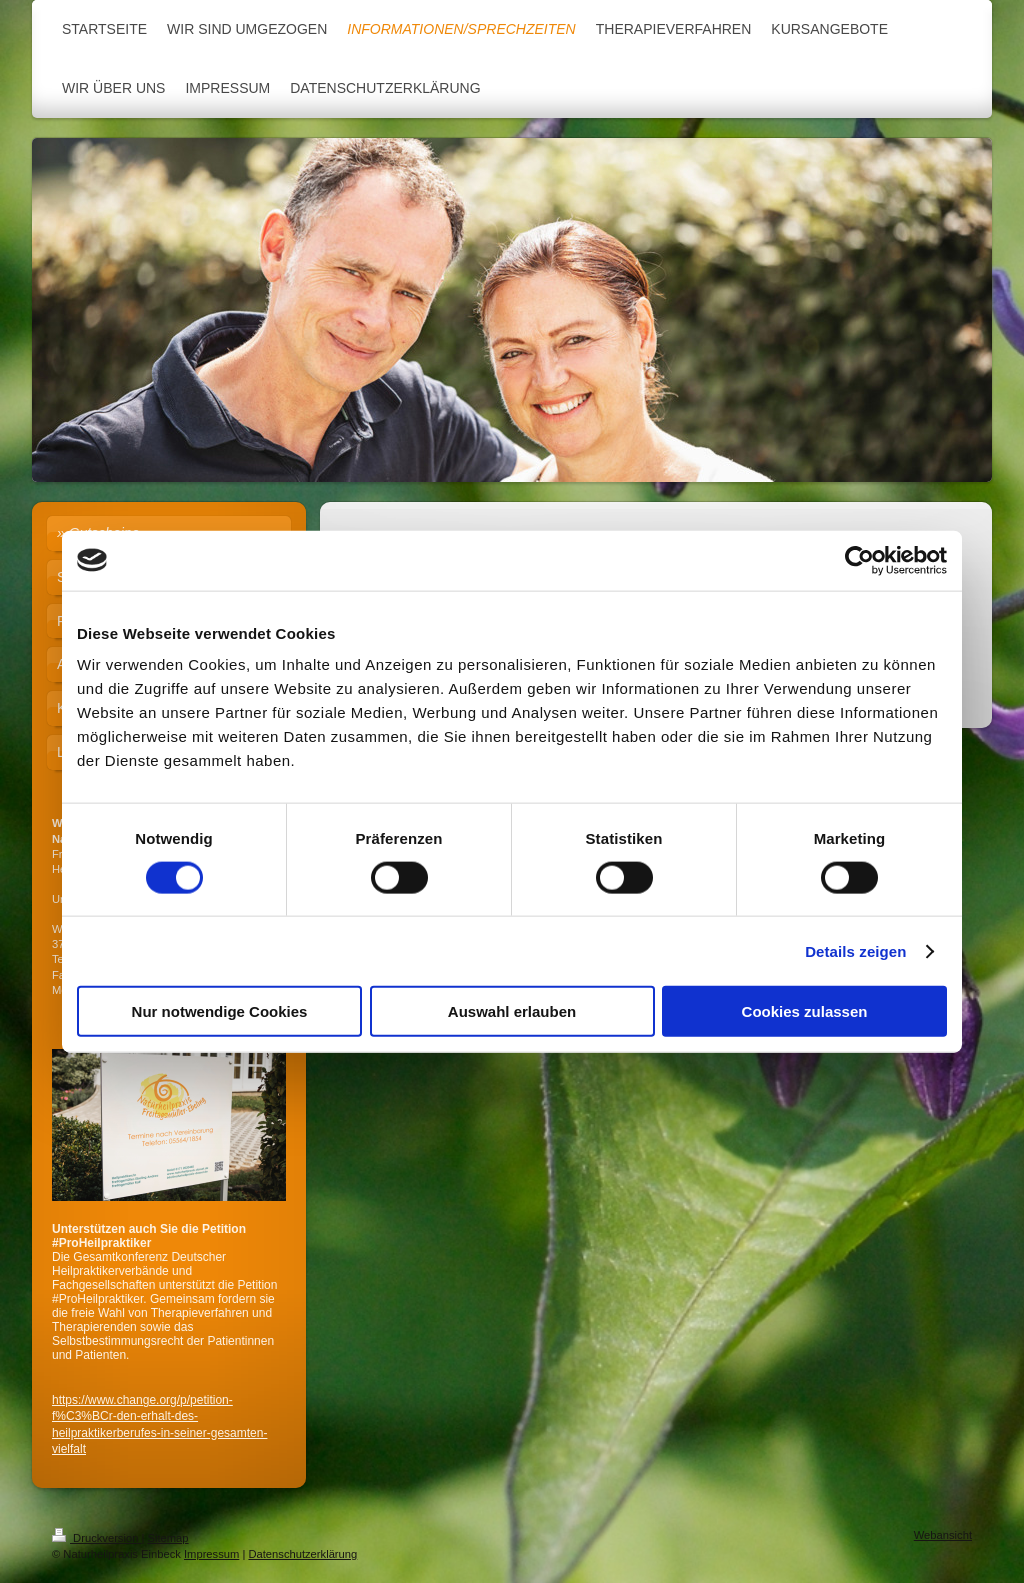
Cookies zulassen (805, 1011)
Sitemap (168, 1538)
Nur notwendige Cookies (220, 1011)
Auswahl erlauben (512, 1011)
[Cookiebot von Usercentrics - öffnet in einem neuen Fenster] (859, 560)
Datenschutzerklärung (302, 1554)
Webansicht (943, 1535)
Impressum (211, 1554)
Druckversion (97, 1538)
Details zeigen (855, 950)
